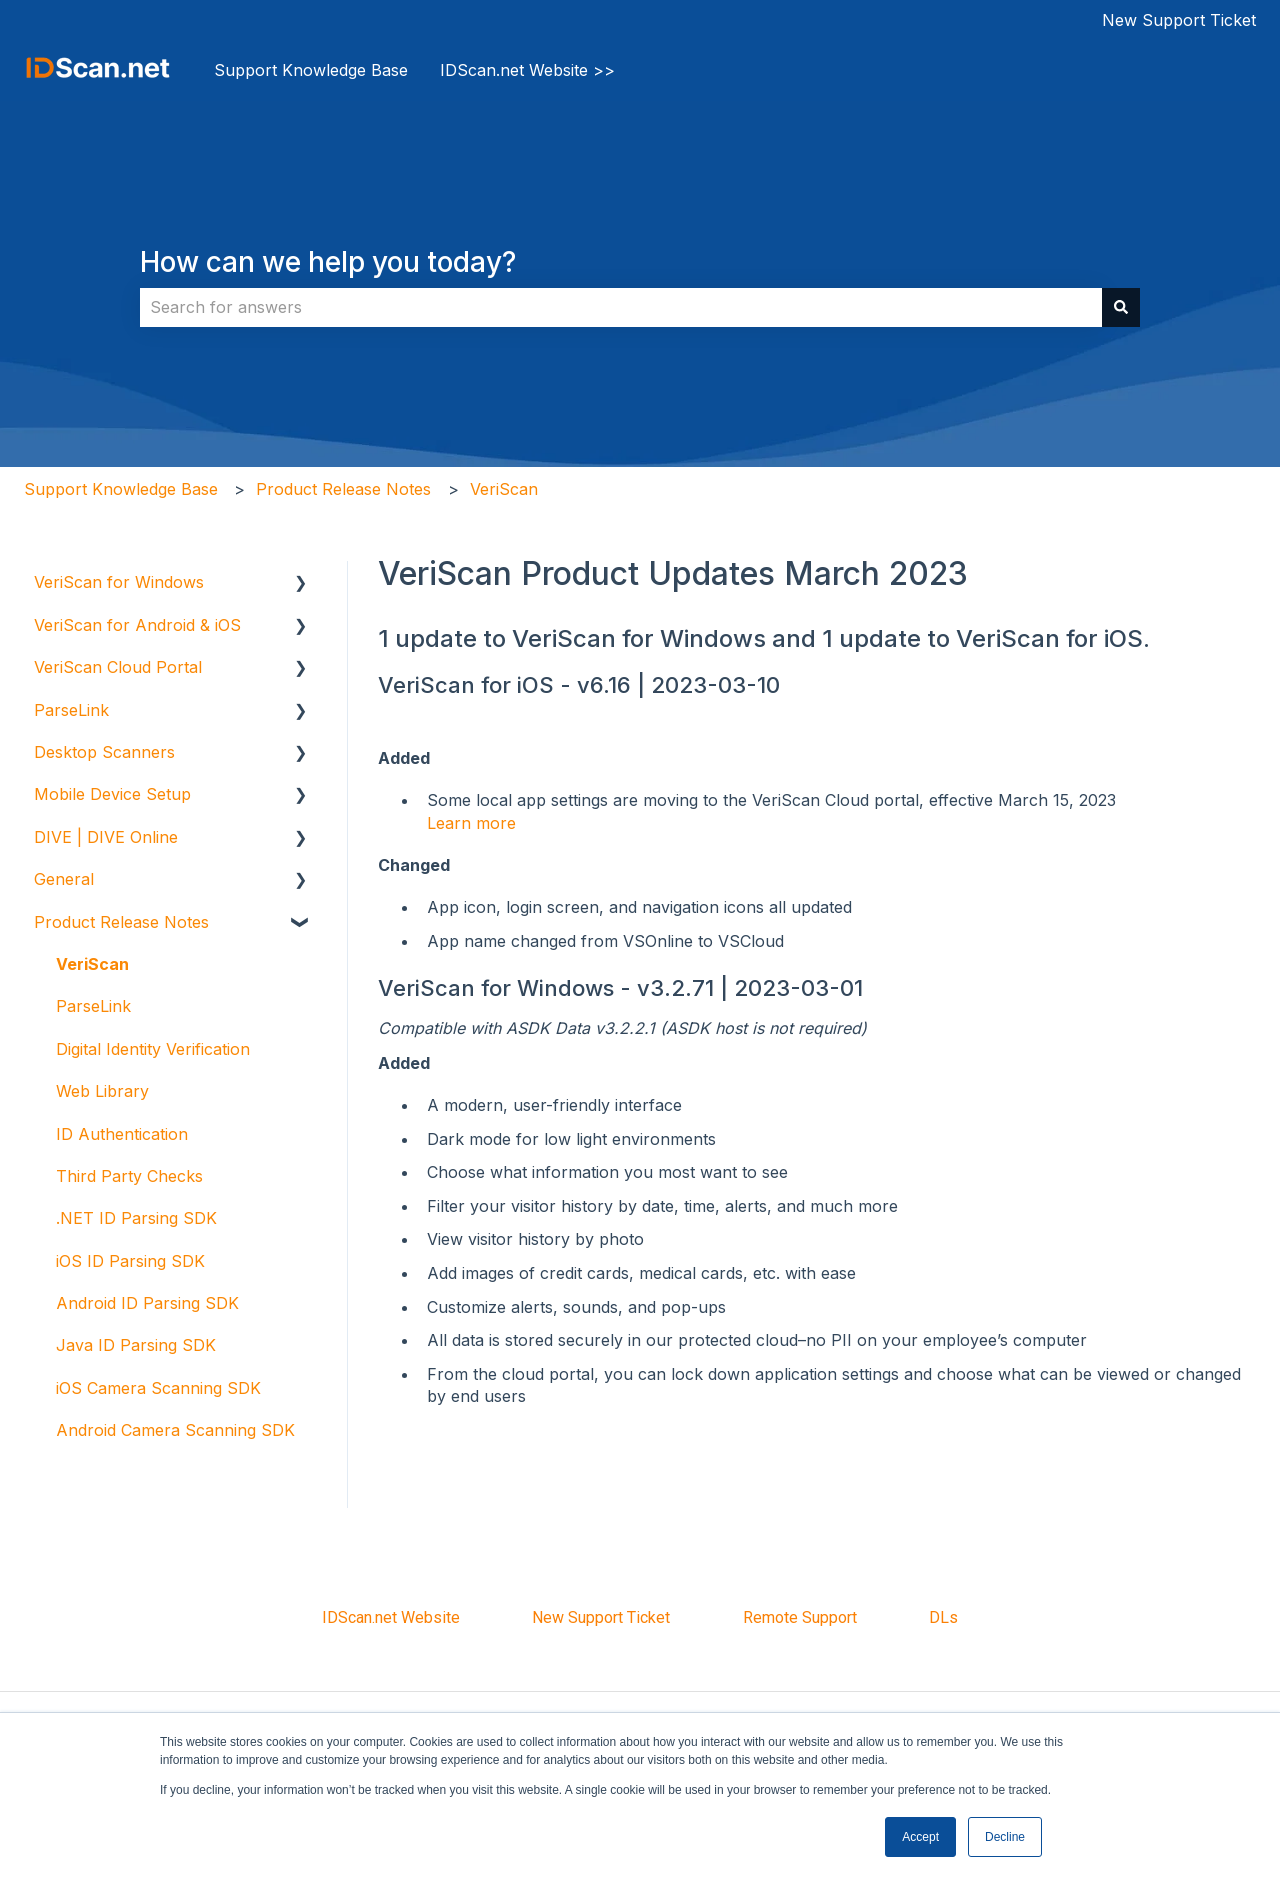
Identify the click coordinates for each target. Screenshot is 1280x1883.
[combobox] (621, 307)
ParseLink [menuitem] (71, 710)
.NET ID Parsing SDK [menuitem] (136, 1218)
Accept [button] (920, 1837)
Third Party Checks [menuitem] (129, 1176)
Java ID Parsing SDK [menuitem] (136, 1345)
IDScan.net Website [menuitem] (391, 1617)
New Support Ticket (1179, 20)
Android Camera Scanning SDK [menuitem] (175, 1430)
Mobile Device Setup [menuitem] (112, 794)
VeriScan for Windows (496, 988)
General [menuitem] (64, 879)
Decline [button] (1005, 1837)
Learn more (471, 823)
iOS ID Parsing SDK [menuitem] (130, 1261)
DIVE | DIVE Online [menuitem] (106, 837)
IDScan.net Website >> (527, 70)
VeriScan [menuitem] (92, 964)
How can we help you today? (328, 262)
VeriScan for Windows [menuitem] (119, 582)
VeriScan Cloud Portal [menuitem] (118, 667)
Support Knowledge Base (311, 70)
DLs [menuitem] (943, 1617)
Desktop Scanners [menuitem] (104, 752)
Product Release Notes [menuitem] (121, 922)
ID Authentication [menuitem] (122, 1134)
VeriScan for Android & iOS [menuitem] (137, 625)
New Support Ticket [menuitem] (601, 1617)
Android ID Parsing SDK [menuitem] (147, 1303)
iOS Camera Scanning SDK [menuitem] (158, 1388)
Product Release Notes (343, 489)
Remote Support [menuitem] (800, 1617)
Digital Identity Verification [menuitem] (153, 1049)
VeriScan (504, 489)
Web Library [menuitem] (102, 1091)
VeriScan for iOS (466, 685)
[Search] (1121, 307)
